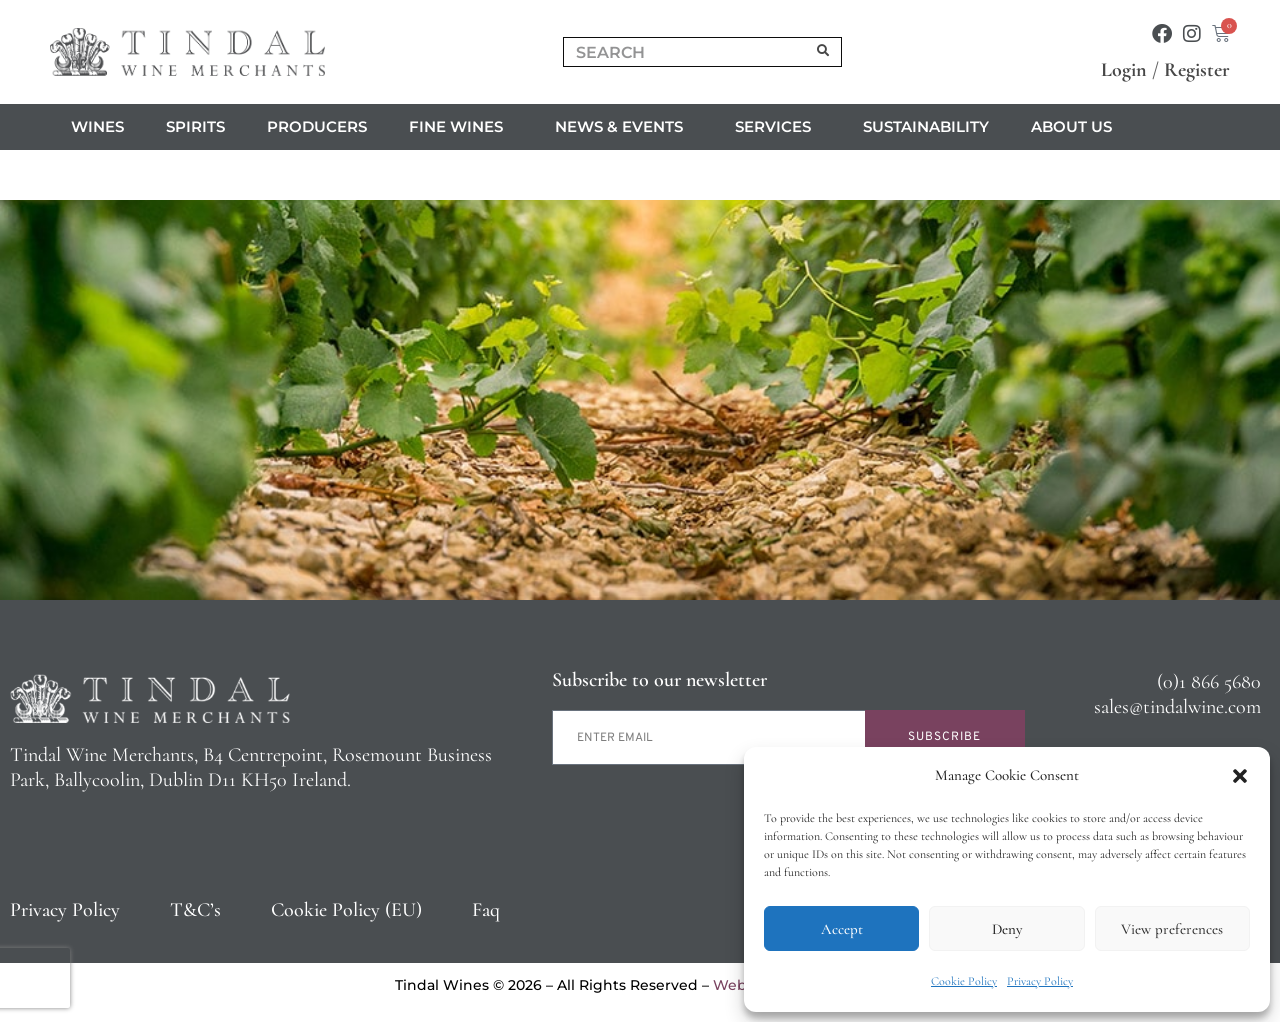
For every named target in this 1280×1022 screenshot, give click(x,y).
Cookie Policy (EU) (346, 910)
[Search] (824, 52)
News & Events (624, 127)
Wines (97, 126)
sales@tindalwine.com (1177, 707)
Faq (486, 910)
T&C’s (195, 910)
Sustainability (926, 126)
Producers (317, 126)
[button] (1240, 776)
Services (778, 127)
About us (1076, 127)
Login (1124, 70)
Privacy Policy (1040, 981)
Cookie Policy (964, 981)
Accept (842, 929)
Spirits (195, 126)
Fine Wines (461, 127)
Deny (1007, 929)
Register (1197, 70)
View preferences (1172, 929)
